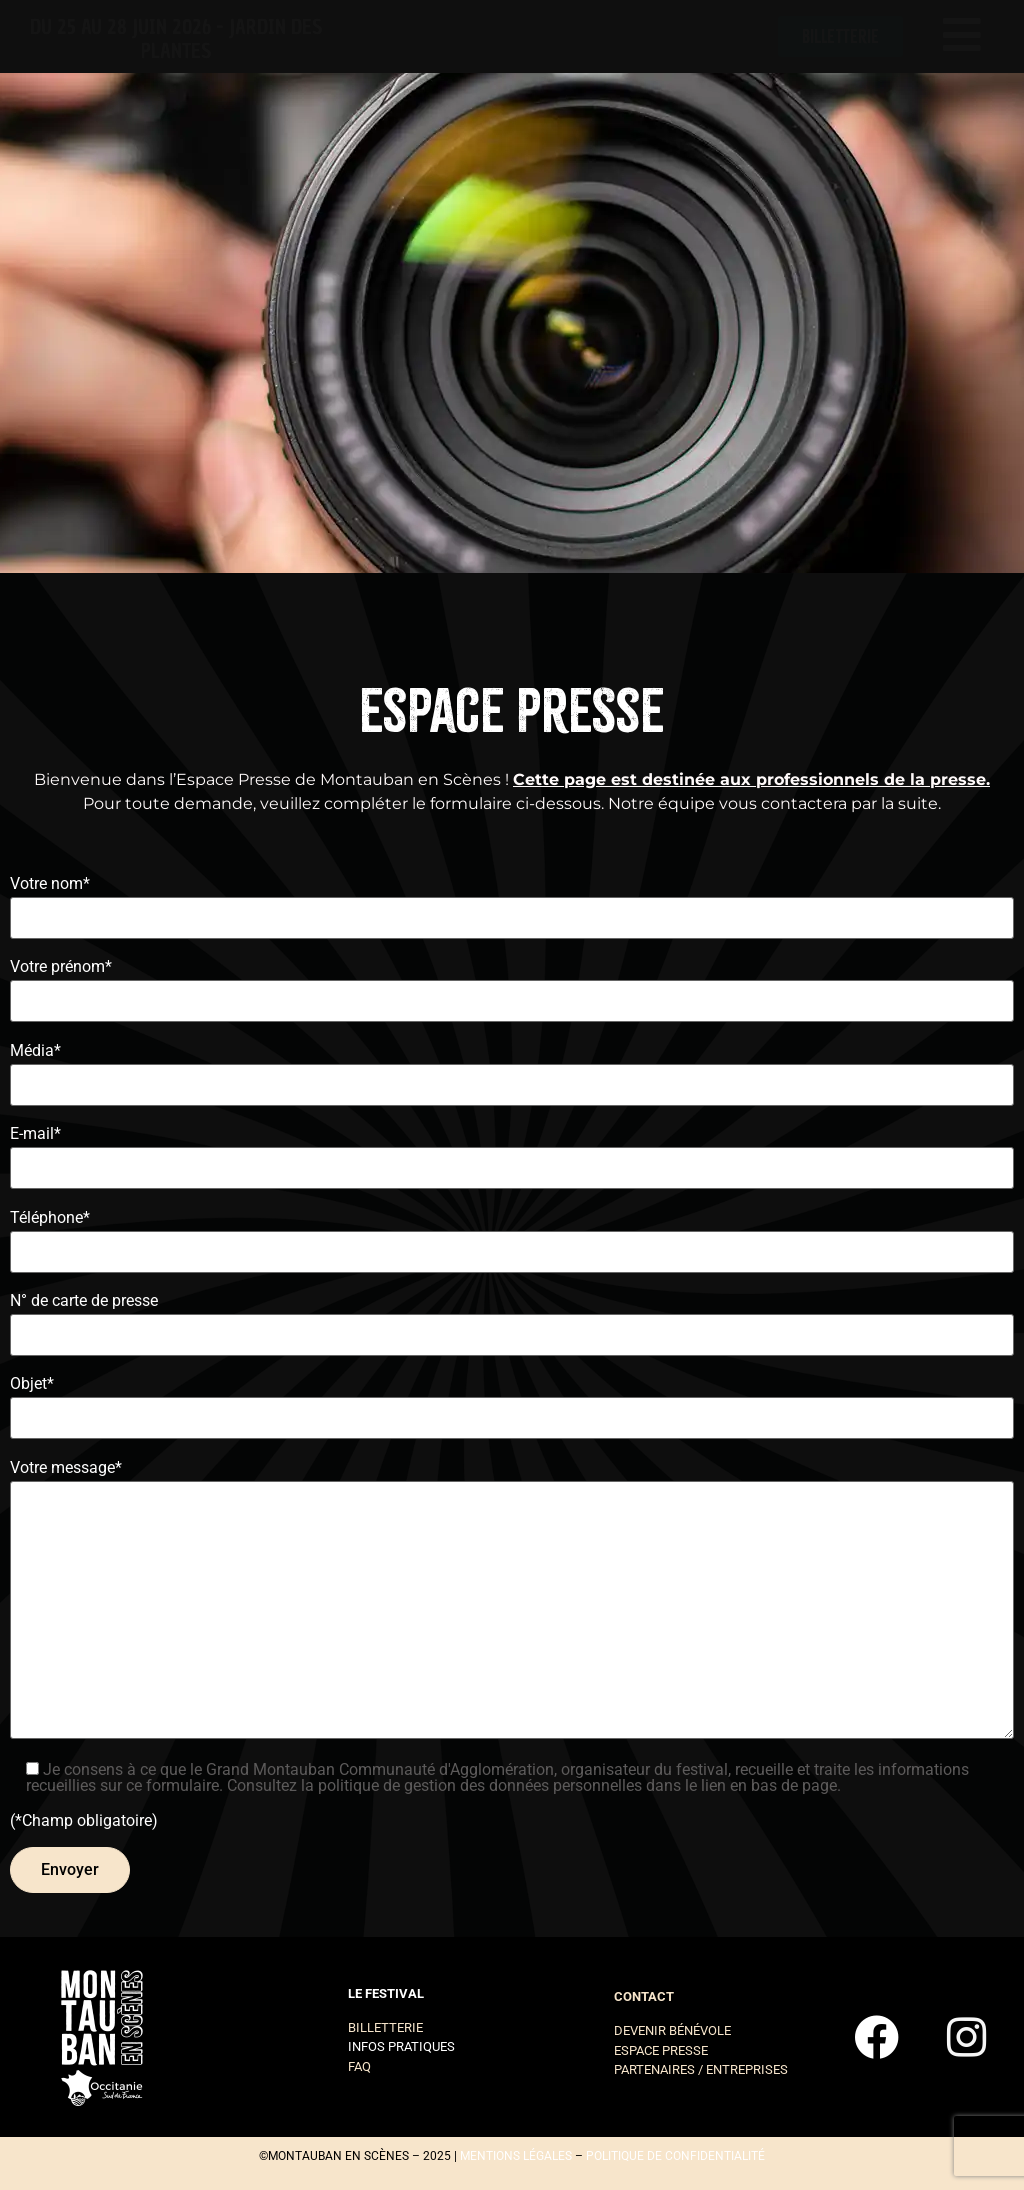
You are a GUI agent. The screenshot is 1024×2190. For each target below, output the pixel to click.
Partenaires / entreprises (701, 2069)
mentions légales (516, 2156)
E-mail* (512, 1151)
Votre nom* (512, 901)
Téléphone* (512, 1235)
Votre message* (512, 1604)
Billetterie (385, 2027)
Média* (512, 1068)
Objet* (512, 1401)
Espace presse (661, 2050)
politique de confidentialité (675, 2156)
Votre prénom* (512, 984)
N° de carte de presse (512, 1318)
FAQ (359, 2066)
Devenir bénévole (672, 2030)
